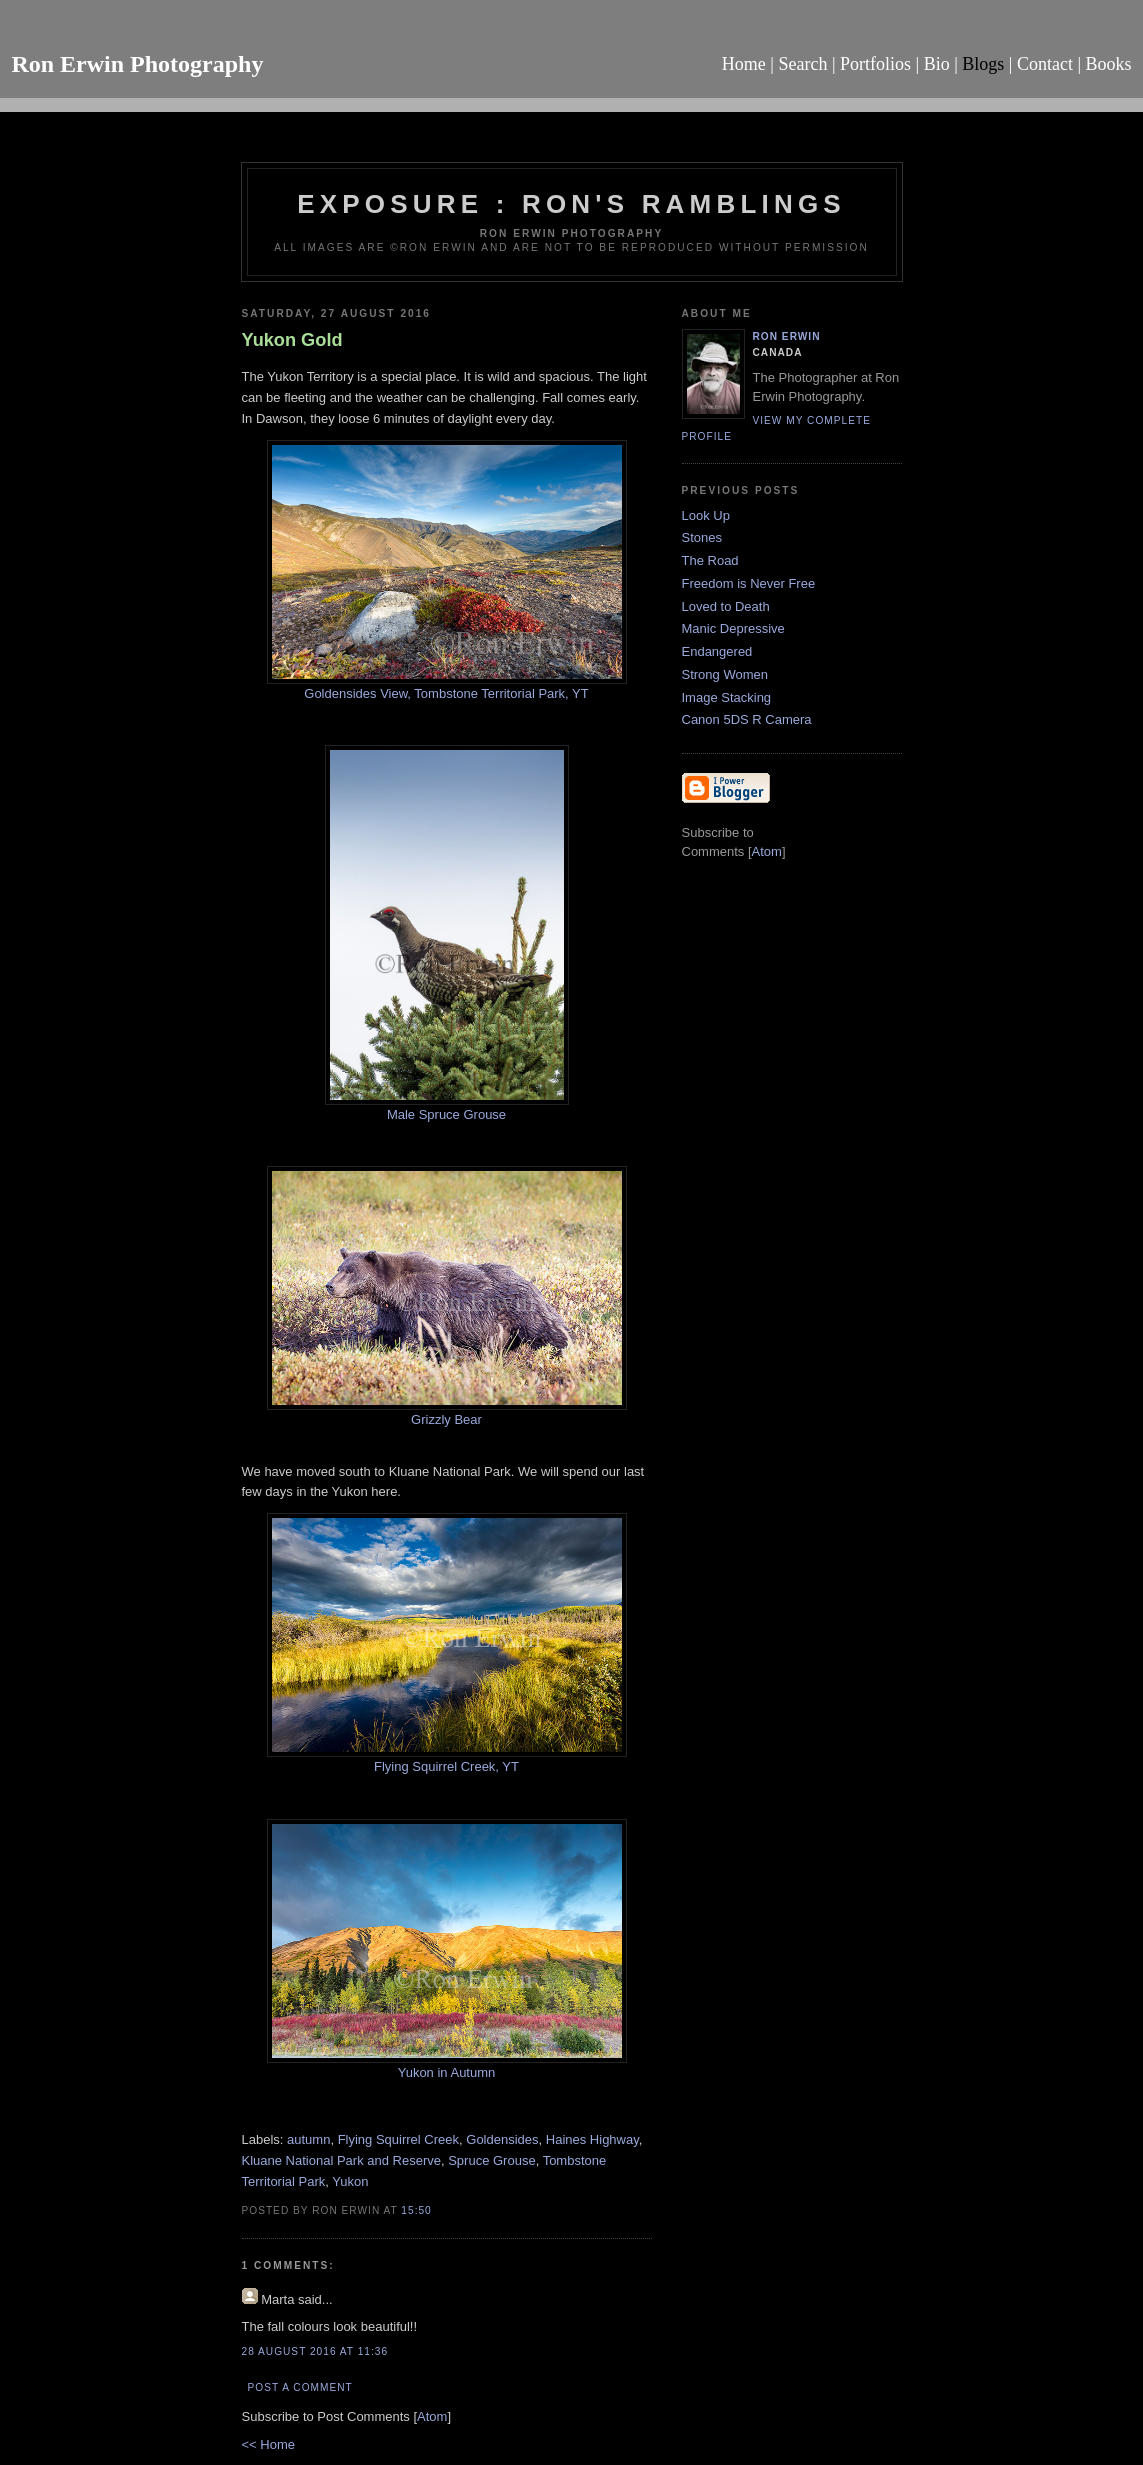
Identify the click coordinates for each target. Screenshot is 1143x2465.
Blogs (983, 64)
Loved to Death (726, 606)
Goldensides (502, 2139)
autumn (308, 2139)
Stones (702, 537)
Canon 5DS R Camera (747, 719)
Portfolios (875, 64)
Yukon (350, 2181)
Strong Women (725, 674)
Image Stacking (727, 697)
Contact (1045, 64)
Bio (937, 64)
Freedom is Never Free (749, 583)
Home (744, 64)
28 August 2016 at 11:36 (315, 2351)
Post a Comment (300, 2387)
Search (802, 64)
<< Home (268, 2444)
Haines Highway (592, 2139)
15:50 (416, 2210)
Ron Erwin (787, 336)
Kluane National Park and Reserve (341, 2160)
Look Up (706, 515)
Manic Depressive (733, 628)
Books (1109, 64)
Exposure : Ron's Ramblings (571, 204)
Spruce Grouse (491, 2160)
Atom (432, 2416)
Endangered (717, 651)
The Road (710, 560)
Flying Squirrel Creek (398, 2139)
